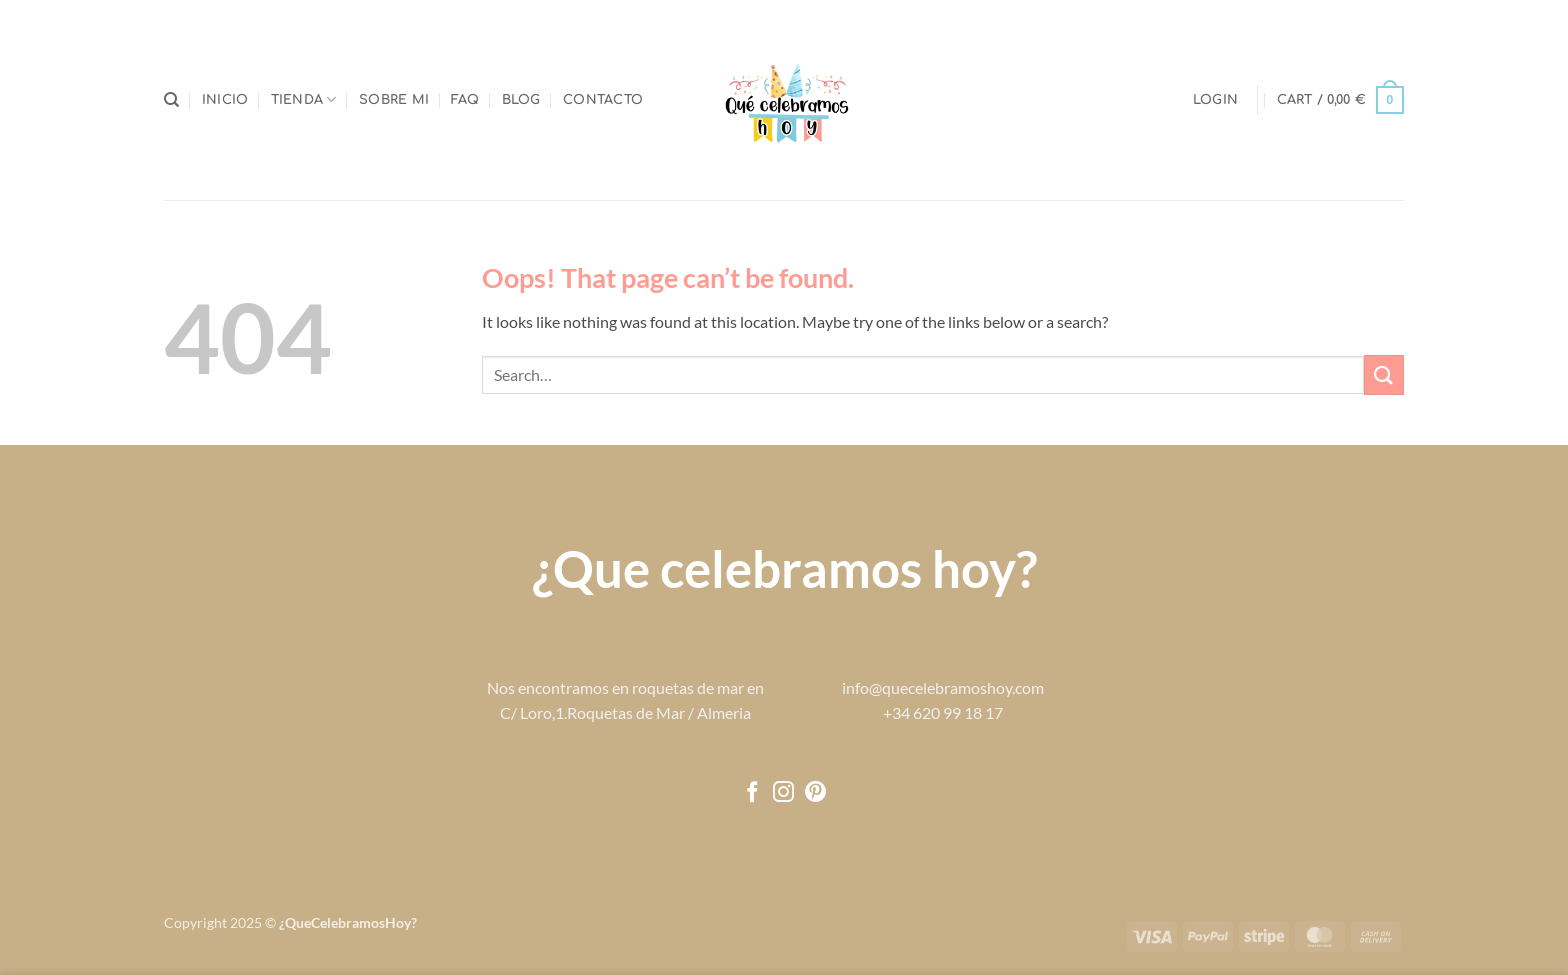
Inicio (225, 100)
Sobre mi (394, 100)
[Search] (171, 100)
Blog (521, 100)
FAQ (465, 100)
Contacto (603, 100)
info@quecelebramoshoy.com (943, 687)
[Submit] (1384, 374)
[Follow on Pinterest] (815, 793)
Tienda (304, 99)
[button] (1215, 100)
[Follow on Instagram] (783, 793)
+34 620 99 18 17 (943, 712)
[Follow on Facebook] (752, 793)
